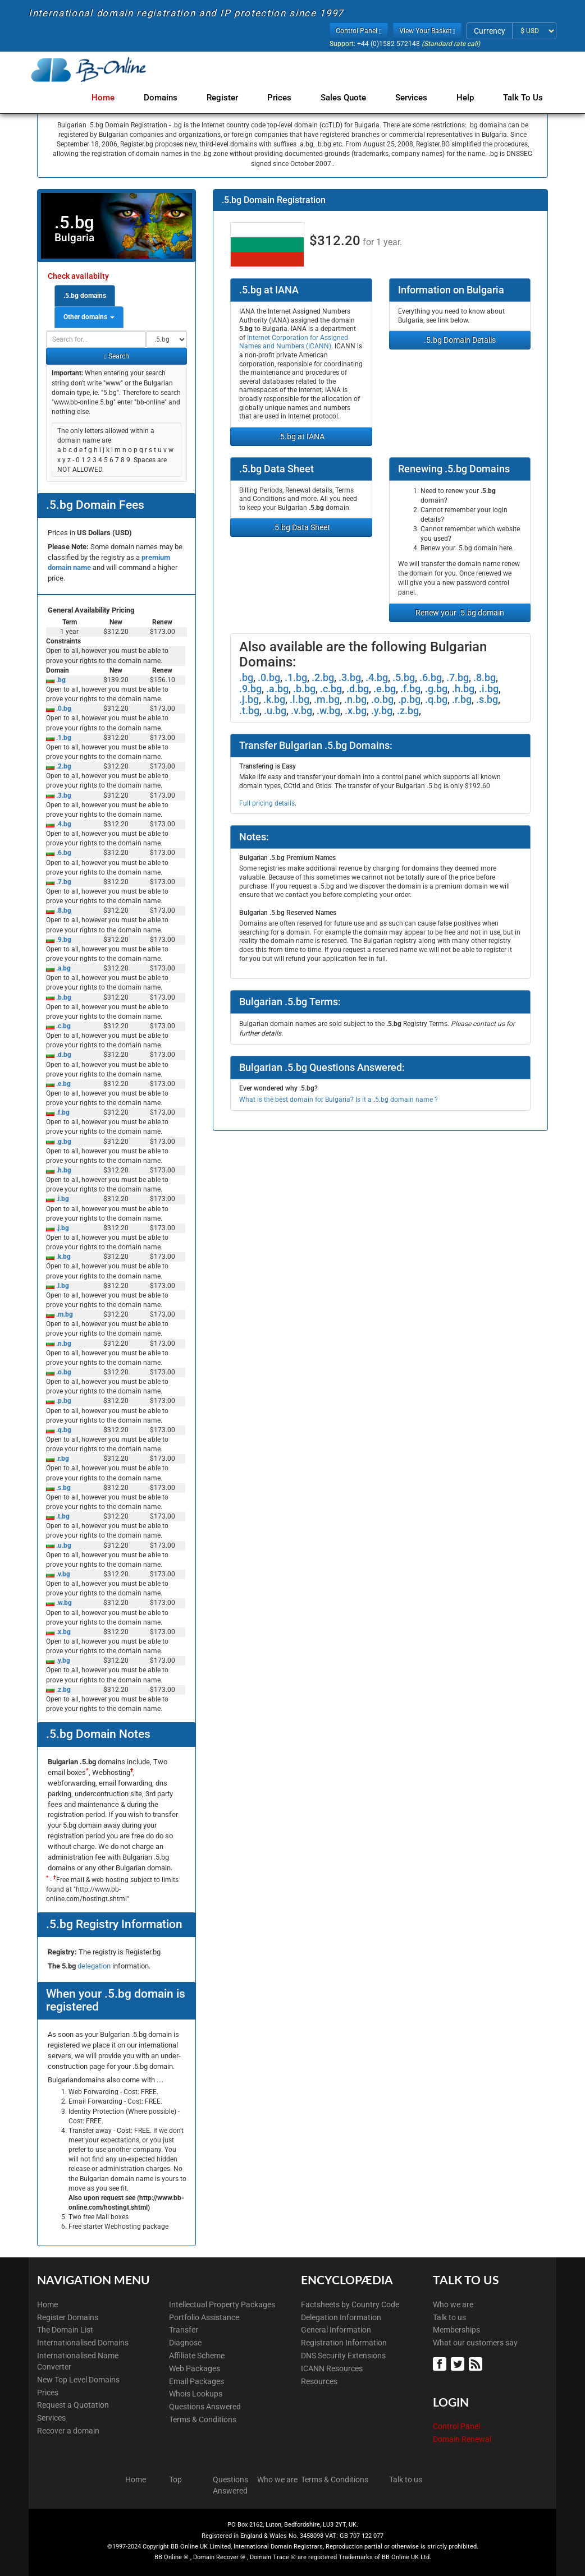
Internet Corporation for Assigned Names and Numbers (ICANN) (293, 342)
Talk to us (449, 2317)
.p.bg (62, 1401)
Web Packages (194, 2368)
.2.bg (62, 766)
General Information (336, 2329)
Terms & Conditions (202, 2419)
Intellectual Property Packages (222, 2304)
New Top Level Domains (78, 2379)
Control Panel (456, 2426)
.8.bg (62, 910)
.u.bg (62, 1545)
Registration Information (344, 2342)
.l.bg (61, 1286)
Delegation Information (341, 2317)
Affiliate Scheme (197, 2355)
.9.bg (62, 940)
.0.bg (62, 708)
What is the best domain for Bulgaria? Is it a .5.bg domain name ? (338, 1099)
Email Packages (196, 2381)
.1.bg (62, 738)
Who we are (453, 2304)
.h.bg (62, 1170)
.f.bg (62, 1112)
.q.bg (62, 1430)
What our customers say (475, 2342)
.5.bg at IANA (301, 436)
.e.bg (62, 1084)
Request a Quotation (73, 2404)
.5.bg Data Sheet (301, 527)
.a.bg (62, 968)
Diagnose (185, 2342)
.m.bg (63, 1314)
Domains (174, 98)
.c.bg (62, 1026)
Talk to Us (523, 98)
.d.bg (62, 1055)
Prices (288, 98)
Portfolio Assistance (204, 2317)
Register (233, 98)
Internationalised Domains (83, 2342)
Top (175, 2479)
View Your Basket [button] (427, 31)
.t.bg (62, 1516)
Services (416, 98)
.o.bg (62, 1372)
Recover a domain (68, 2430)
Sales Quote (350, 98)
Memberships (456, 2329)
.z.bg (62, 1690)
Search (116, 356)
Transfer (183, 2329)
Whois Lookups (195, 2393)
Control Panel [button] (358, 31)
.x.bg (62, 1632)
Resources (319, 2381)
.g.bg (62, 1142)
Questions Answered (205, 2406)
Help (467, 98)
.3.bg (62, 795)
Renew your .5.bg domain (459, 612)
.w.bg (63, 1603)
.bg (60, 680)
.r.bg (61, 1458)
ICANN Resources (332, 2368)
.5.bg (403, 677)
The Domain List (65, 2329)
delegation (94, 1966)
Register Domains (67, 2317)
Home (118, 98)
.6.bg (62, 853)
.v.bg (62, 1574)
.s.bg (62, 1488)
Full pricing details (267, 803)
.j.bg (61, 1228)
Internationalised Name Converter (77, 2361)
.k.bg (62, 1257)
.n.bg (62, 1343)
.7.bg (62, 882)
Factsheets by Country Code (350, 2304)
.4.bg (62, 824)
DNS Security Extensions (343, 2355)
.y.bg (62, 1660)
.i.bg (61, 1199)
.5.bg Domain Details (460, 339)
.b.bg (62, 997)
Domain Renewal (462, 2439)
